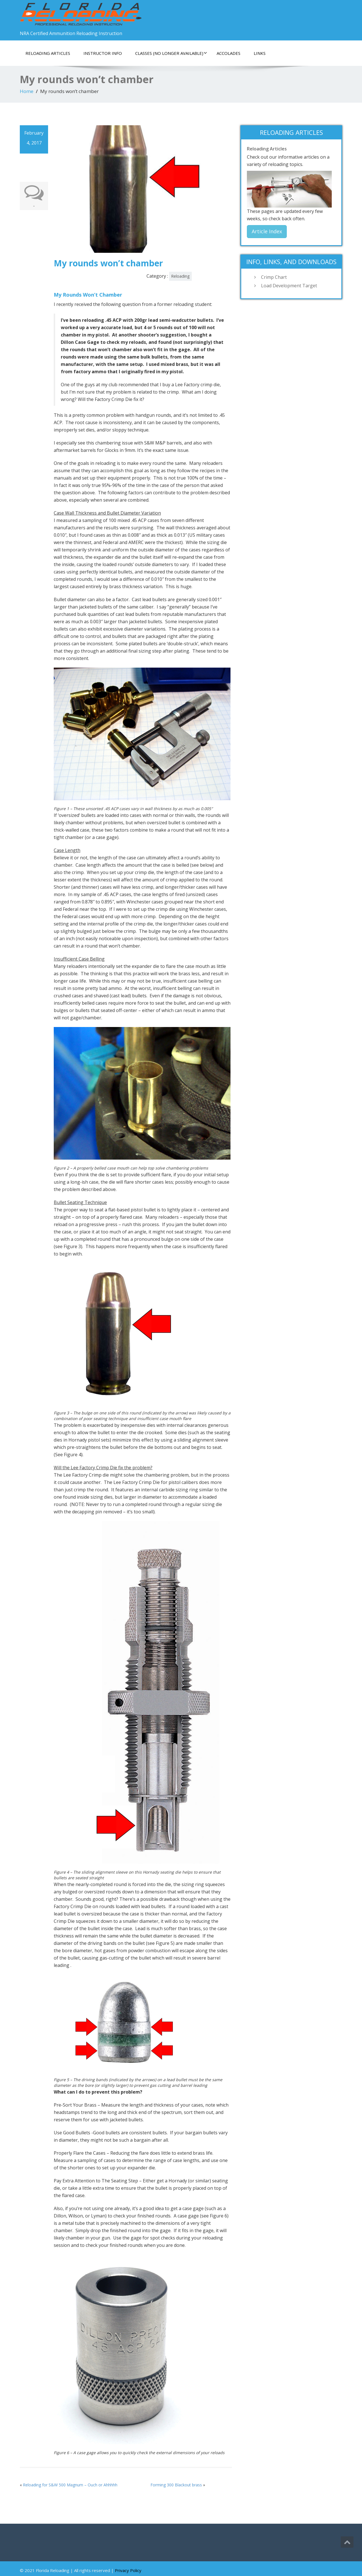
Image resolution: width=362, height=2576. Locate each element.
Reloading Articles (47, 53)
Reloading (180, 276)
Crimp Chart (274, 277)
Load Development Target (289, 285)
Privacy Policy (128, 2570)
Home (26, 91)
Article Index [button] (267, 231)
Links (260, 53)
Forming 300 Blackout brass (176, 2484)
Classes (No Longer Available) (171, 53)
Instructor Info (102, 53)
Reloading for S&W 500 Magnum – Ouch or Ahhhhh (70, 2484)
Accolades (228, 53)
